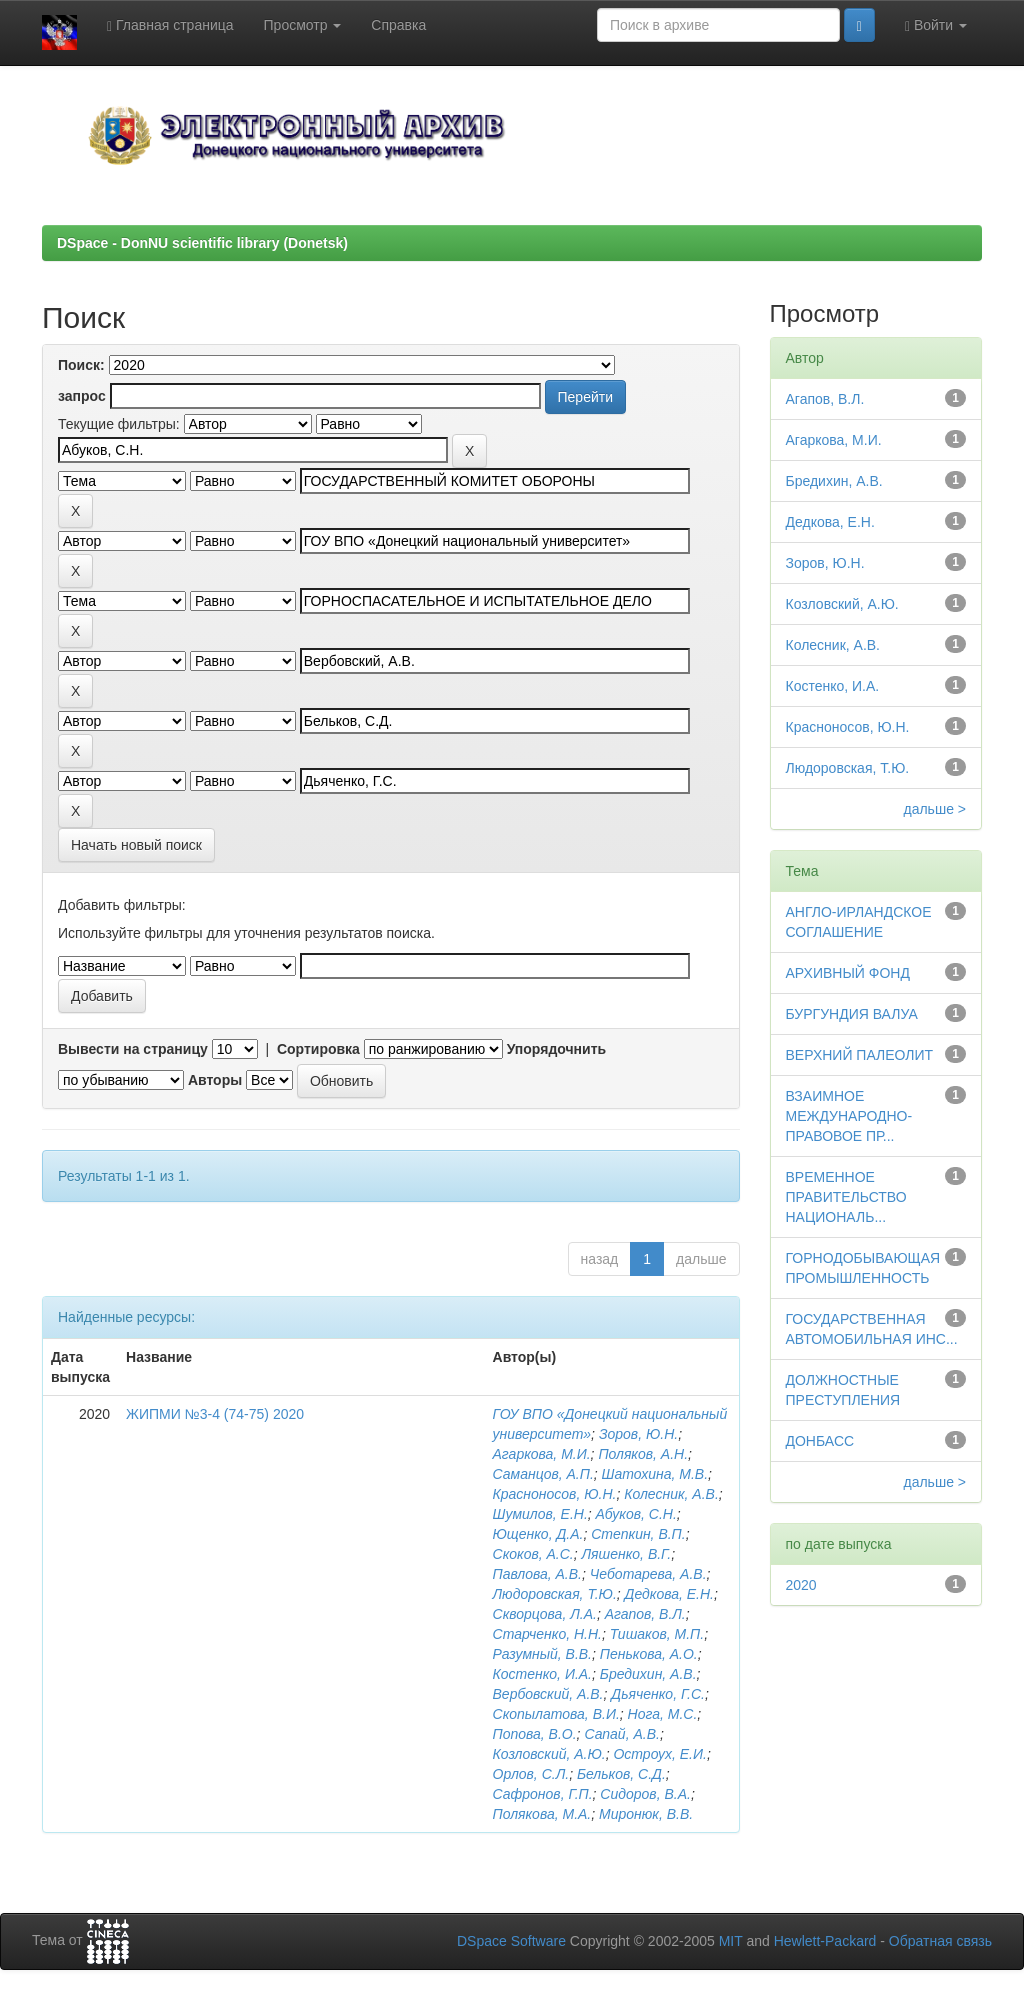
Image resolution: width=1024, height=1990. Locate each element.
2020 (801, 1585)
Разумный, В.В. (542, 1654)
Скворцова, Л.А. (545, 1614)
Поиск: (81, 365)
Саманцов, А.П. (543, 1474)
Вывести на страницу (133, 1049)
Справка (398, 25)
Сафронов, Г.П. (543, 1794)
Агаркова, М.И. (542, 1454)
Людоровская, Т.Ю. (555, 1594)
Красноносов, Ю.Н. (555, 1494)
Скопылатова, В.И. (556, 1714)
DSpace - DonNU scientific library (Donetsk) (202, 243)
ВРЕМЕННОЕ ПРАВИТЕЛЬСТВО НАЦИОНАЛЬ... (846, 1197)
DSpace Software (511, 1941)
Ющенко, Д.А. (538, 1534)
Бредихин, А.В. (648, 1674)
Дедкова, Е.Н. (669, 1594)
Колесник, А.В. (671, 1494)
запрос (82, 396)
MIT (731, 1941)
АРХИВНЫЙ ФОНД (848, 973)
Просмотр (303, 25)
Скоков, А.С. (533, 1554)
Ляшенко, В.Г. (627, 1554)
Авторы (215, 1080)
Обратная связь (940, 1941)
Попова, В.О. (535, 1734)
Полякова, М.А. (542, 1814)
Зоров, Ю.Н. (638, 1434)
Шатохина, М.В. (655, 1474)
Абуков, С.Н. (636, 1514)
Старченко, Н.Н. (547, 1634)
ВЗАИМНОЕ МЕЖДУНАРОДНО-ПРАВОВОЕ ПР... (849, 1116)
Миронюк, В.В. (646, 1814)
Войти (936, 25)
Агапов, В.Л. (645, 1614)
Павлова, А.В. (537, 1574)
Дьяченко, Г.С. (658, 1694)
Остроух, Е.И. (659, 1754)
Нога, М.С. (663, 1714)
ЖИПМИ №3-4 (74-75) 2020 (215, 1414)
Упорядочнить (556, 1049)
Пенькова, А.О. (649, 1654)
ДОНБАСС (820, 1441)
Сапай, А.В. (622, 1734)
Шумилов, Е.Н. (540, 1514)
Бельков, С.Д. (621, 1774)
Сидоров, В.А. (645, 1794)
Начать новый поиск (136, 845)
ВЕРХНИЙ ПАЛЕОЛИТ (860, 1055)
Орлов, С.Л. (531, 1774)
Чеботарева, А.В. (648, 1574)
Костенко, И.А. (543, 1674)
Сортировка (318, 1049)
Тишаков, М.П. (657, 1634)
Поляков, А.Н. (643, 1454)
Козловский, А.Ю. (549, 1754)
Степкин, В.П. (638, 1534)
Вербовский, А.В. (548, 1694)
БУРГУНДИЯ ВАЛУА (852, 1014)
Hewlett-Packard (825, 1941)
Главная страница (170, 25)
